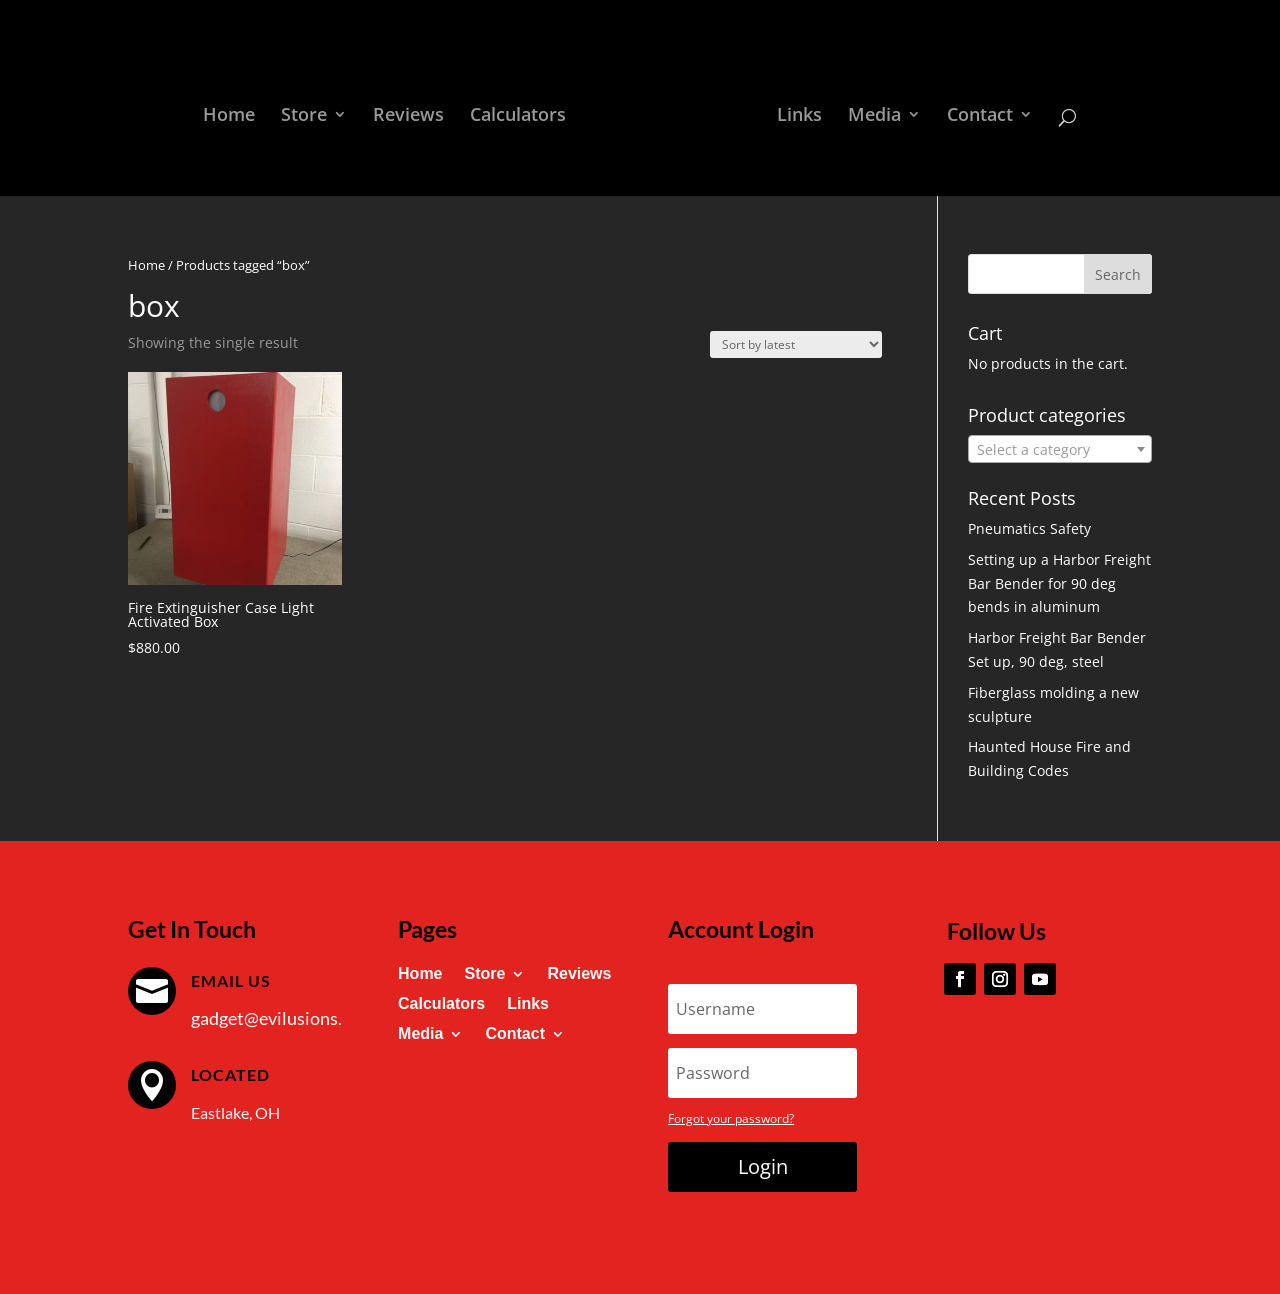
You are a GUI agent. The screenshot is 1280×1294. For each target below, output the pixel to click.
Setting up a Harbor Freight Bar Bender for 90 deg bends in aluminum (1059, 583)
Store (304, 116)
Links (799, 116)
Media (874, 116)
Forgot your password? (731, 1118)
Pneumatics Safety (1029, 528)
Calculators (518, 116)
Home (229, 116)
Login (763, 1166)
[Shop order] (796, 344)
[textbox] (1060, 450)
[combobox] (1060, 449)
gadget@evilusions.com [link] (283, 1018)
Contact (980, 116)
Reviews (408, 116)
